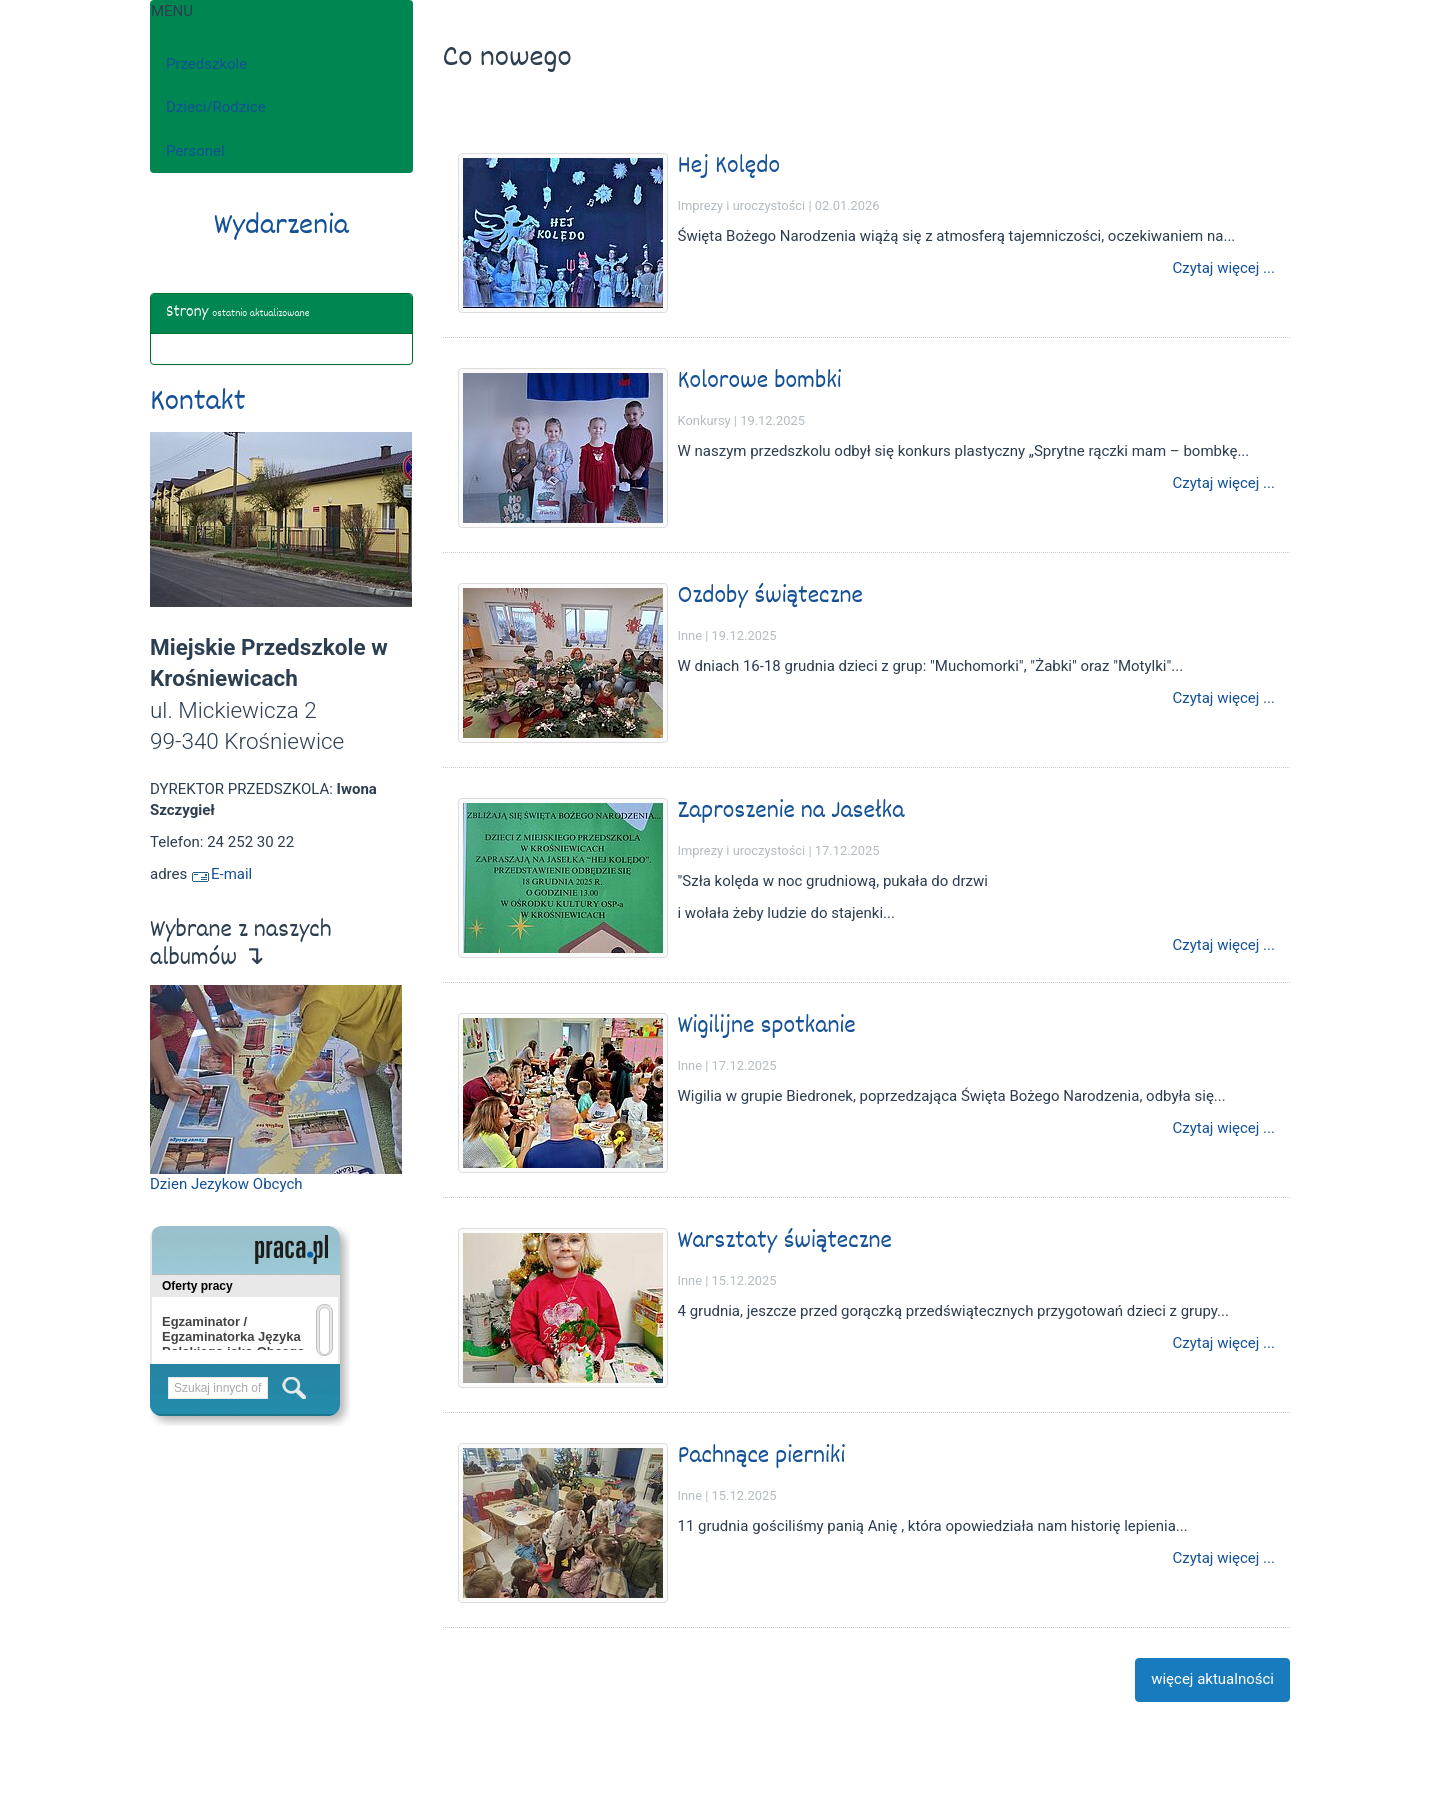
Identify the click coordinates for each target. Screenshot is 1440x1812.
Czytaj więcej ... (1223, 268)
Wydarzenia (281, 227)
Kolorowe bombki (760, 381)
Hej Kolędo (729, 166)
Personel (195, 151)
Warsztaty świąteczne (785, 1241)
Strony (187, 313)
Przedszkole (206, 64)
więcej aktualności (1212, 1679)
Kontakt (198, 403)
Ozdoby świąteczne (770, 596)
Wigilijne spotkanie (767, 1026)
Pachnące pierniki (762, 1456)
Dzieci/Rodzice (216, 107)
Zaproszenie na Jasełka (791, 811)
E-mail (221, 874)
